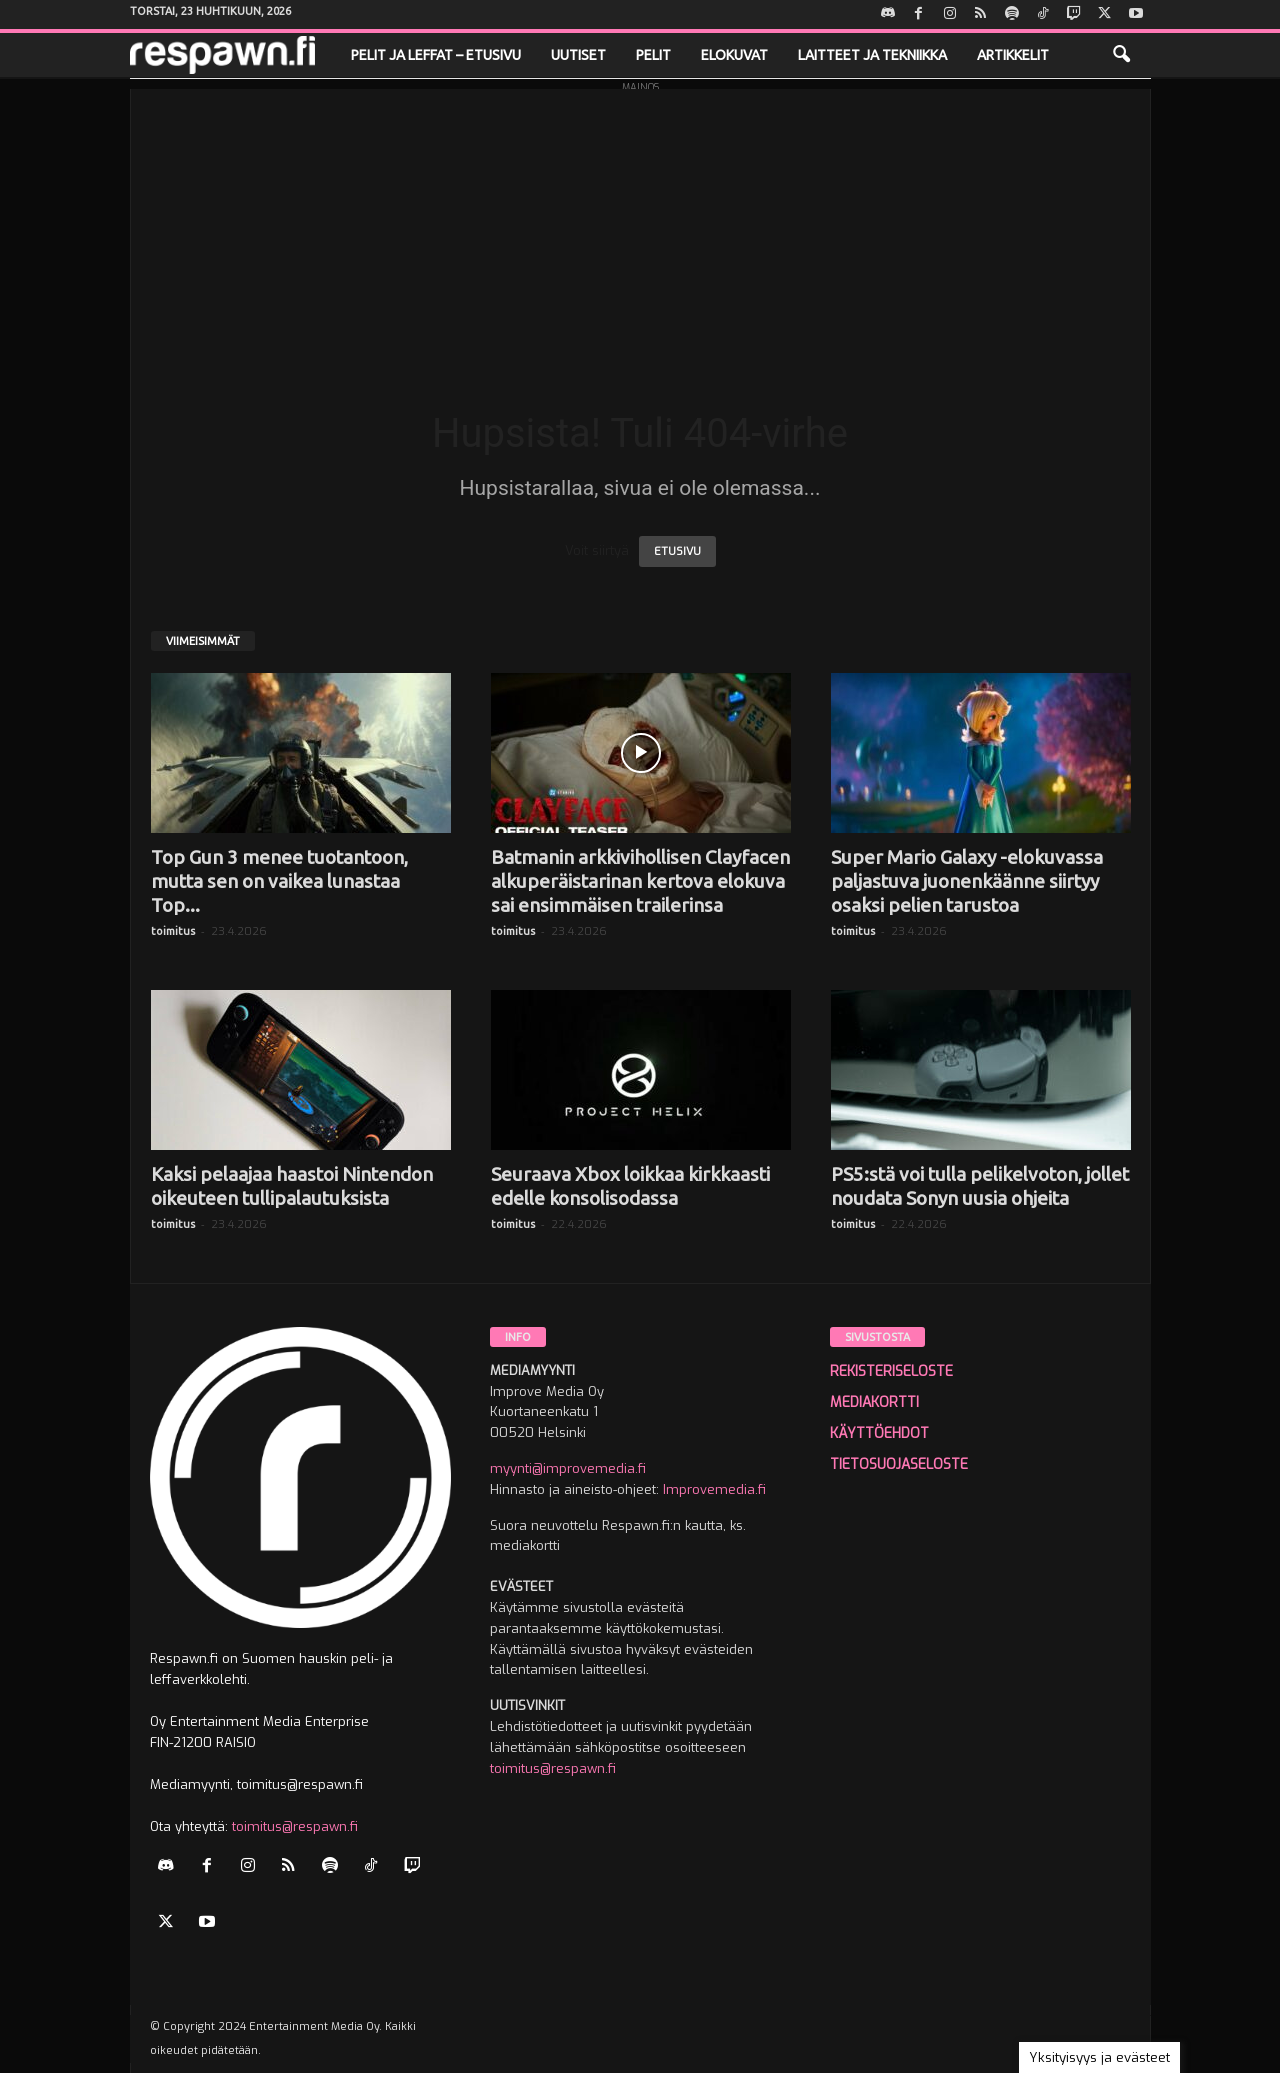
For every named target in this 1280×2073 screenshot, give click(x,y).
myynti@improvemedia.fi (568, 1468)
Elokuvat (734, 55)
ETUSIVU (677, 551)
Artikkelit (1013, 55)
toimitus (173, 931)
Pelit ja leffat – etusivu (436, 55)
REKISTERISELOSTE (891, 1371)
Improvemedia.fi (714, 1489)
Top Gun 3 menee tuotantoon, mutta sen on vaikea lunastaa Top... (279, 881)
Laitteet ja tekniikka (872, 55)
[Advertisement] (640, 229)
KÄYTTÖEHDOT (879, 1433)
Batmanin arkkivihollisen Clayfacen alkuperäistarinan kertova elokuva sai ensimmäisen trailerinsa (640, 881)
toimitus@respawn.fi (295, 1826)
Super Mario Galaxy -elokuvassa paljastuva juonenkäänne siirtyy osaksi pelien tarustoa (967, 881)
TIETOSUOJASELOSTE (899, 1464)
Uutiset (578, 55)
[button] (1121, 55)
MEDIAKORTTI (874, 1402)
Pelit (653, 55)
